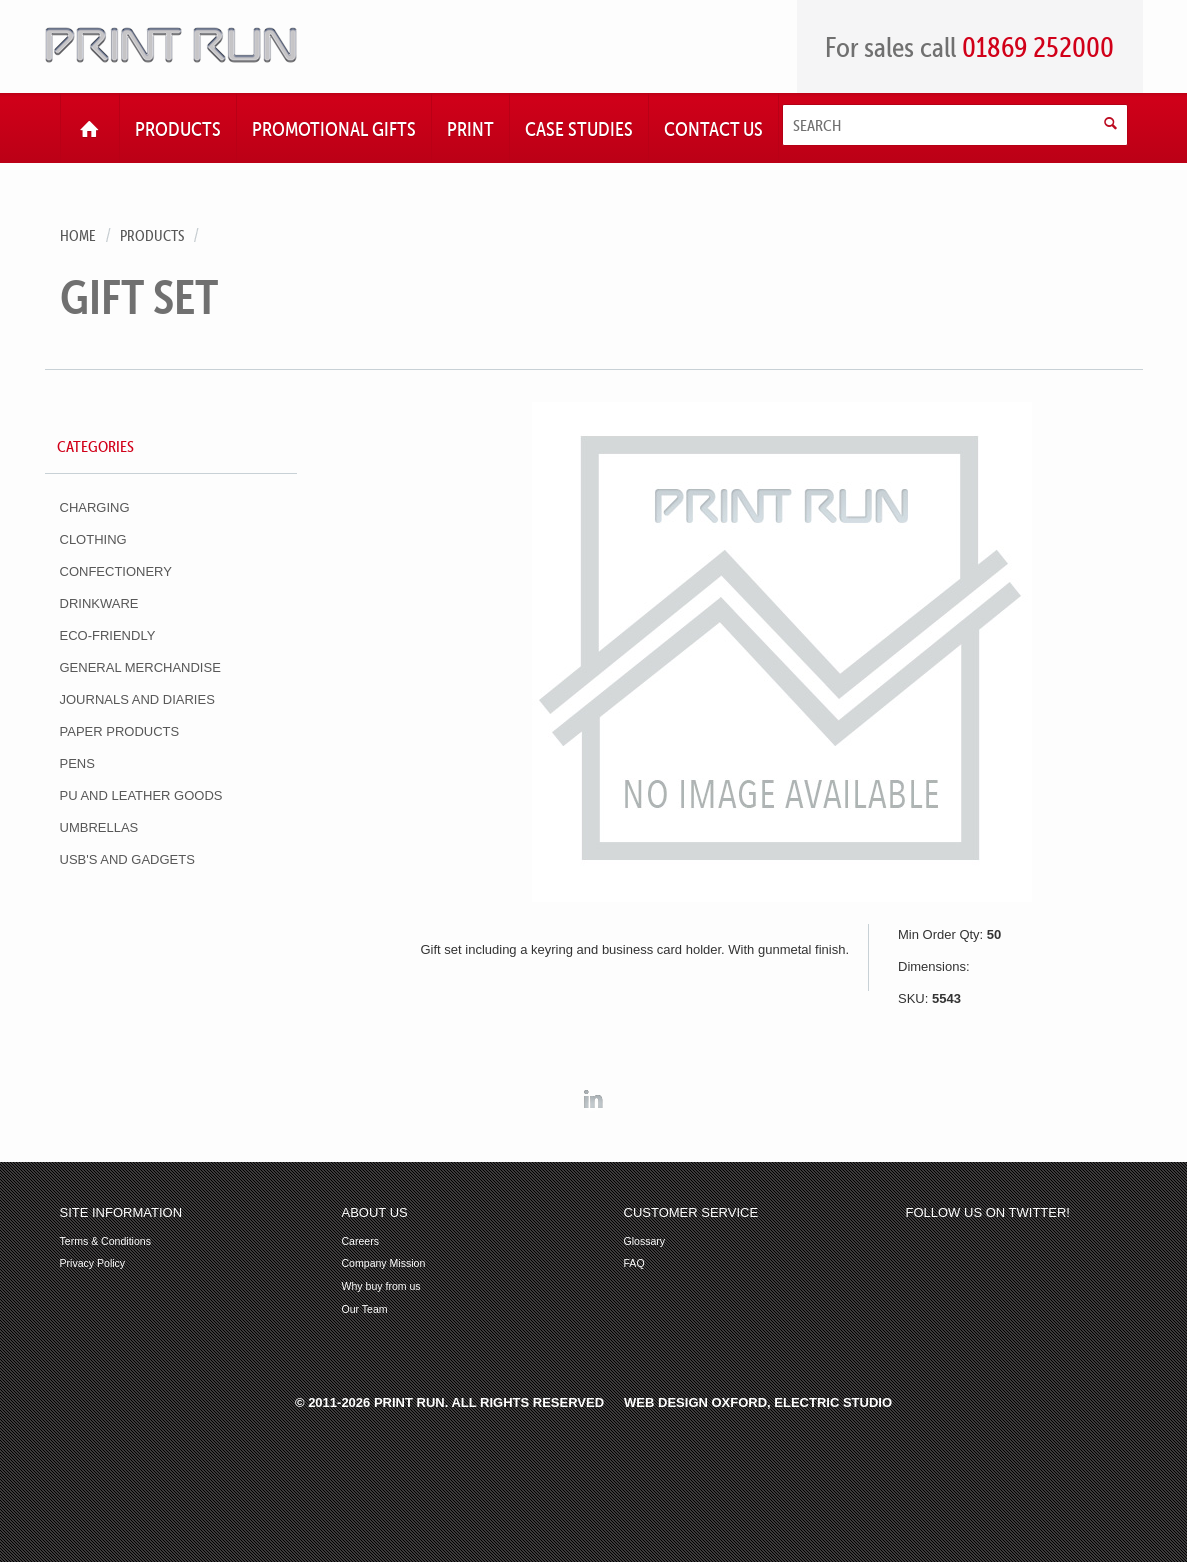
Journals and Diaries (137, 699)
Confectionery (116, 571)
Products (152, 235)
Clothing (93, 539)
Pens (77, 763)
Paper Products (120, 731)
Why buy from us (381, 1286)
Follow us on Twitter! (988, 1213)
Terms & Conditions (105, 1241)
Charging (95, 507)
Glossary (645, 1241)
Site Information (121, 1213)
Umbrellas (99, 827)
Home (78, 235)
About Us (375, 1213)
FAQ (634, 1263)
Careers (361, 1241)
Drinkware (99, 603)
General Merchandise (140, 667)
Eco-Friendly (108, 635)
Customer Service (691, 1213)
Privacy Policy (93, 1263)
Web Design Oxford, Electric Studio (758, 1402)
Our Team (365, 1309)
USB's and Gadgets (127, 859)
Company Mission (384, 1263)
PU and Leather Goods (141, 795)
